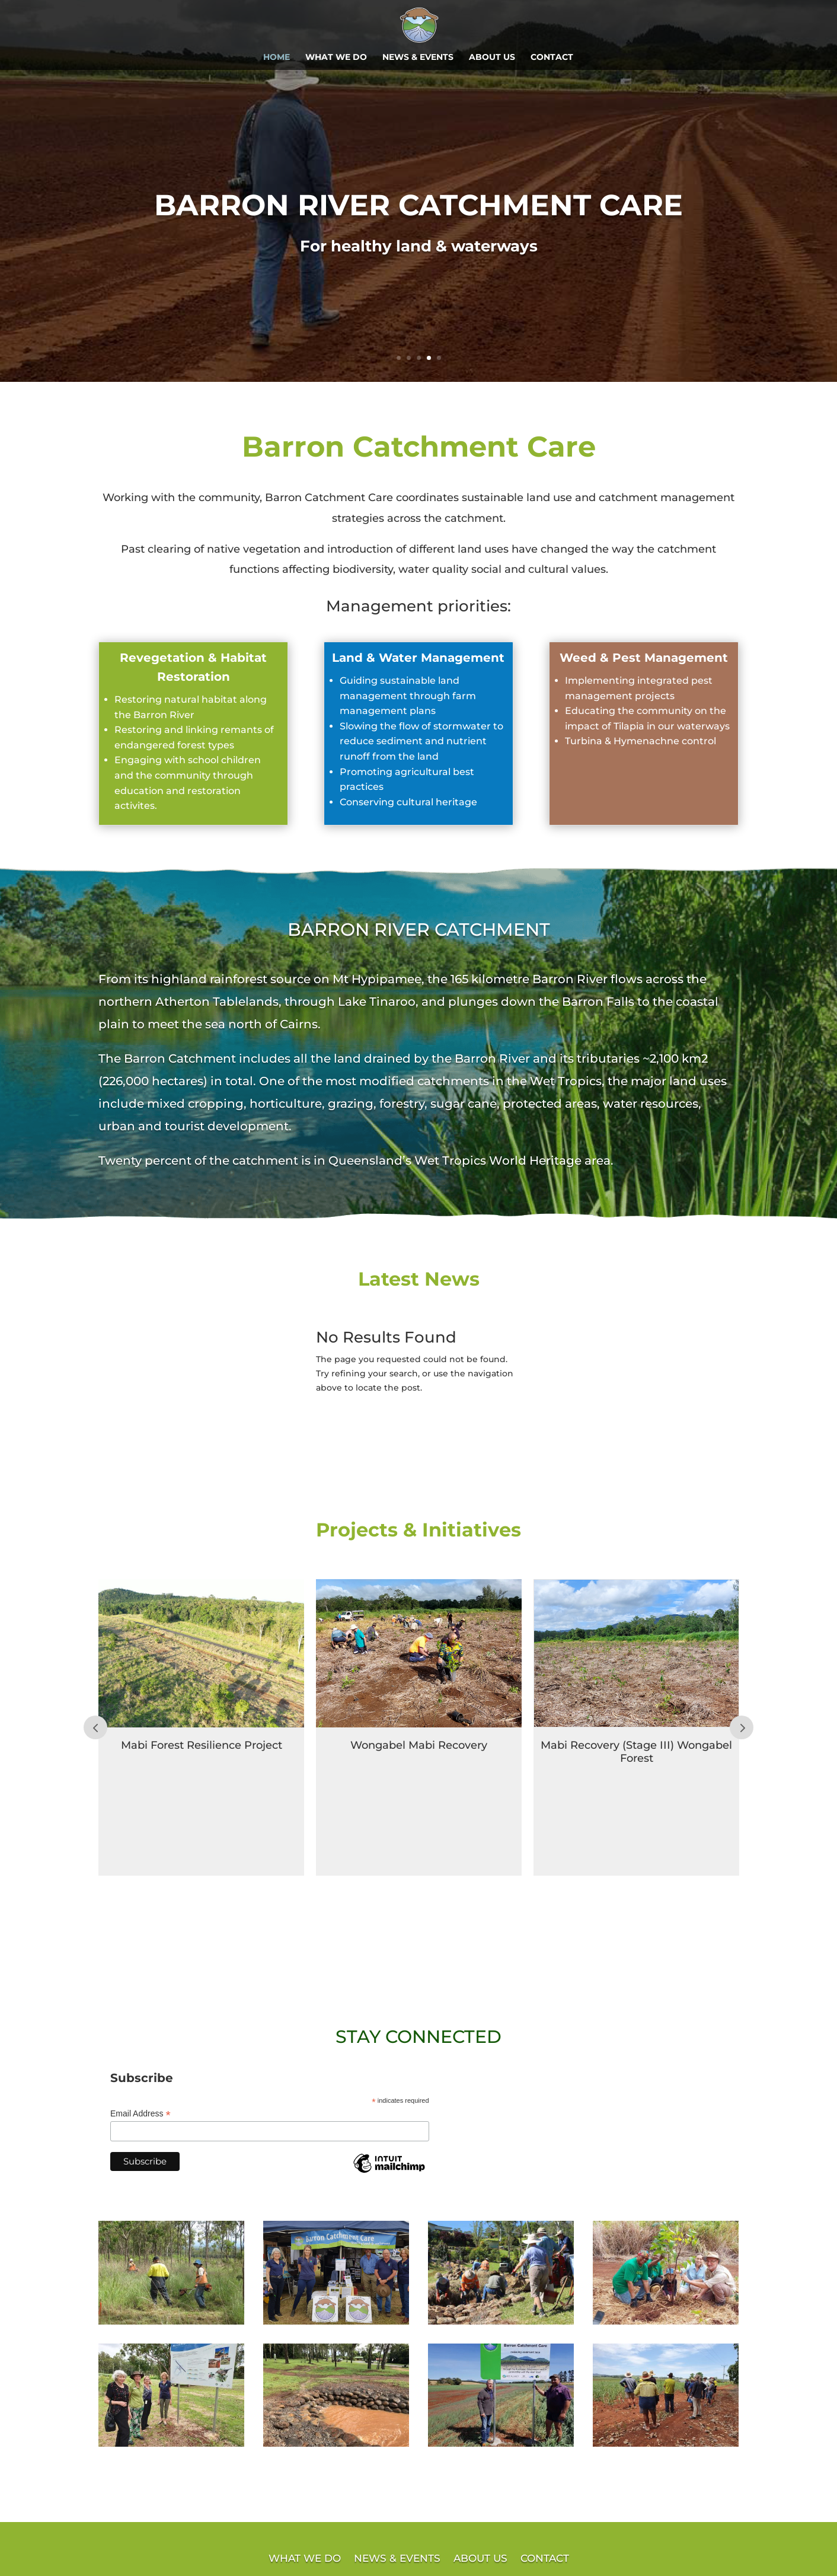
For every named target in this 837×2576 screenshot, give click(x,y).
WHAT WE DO (336, 57)
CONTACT (552, 57)
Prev (95, 1727)
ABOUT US (492, 57)
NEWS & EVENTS (417, 57)
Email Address (140, 2113)
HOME (276, 57)
